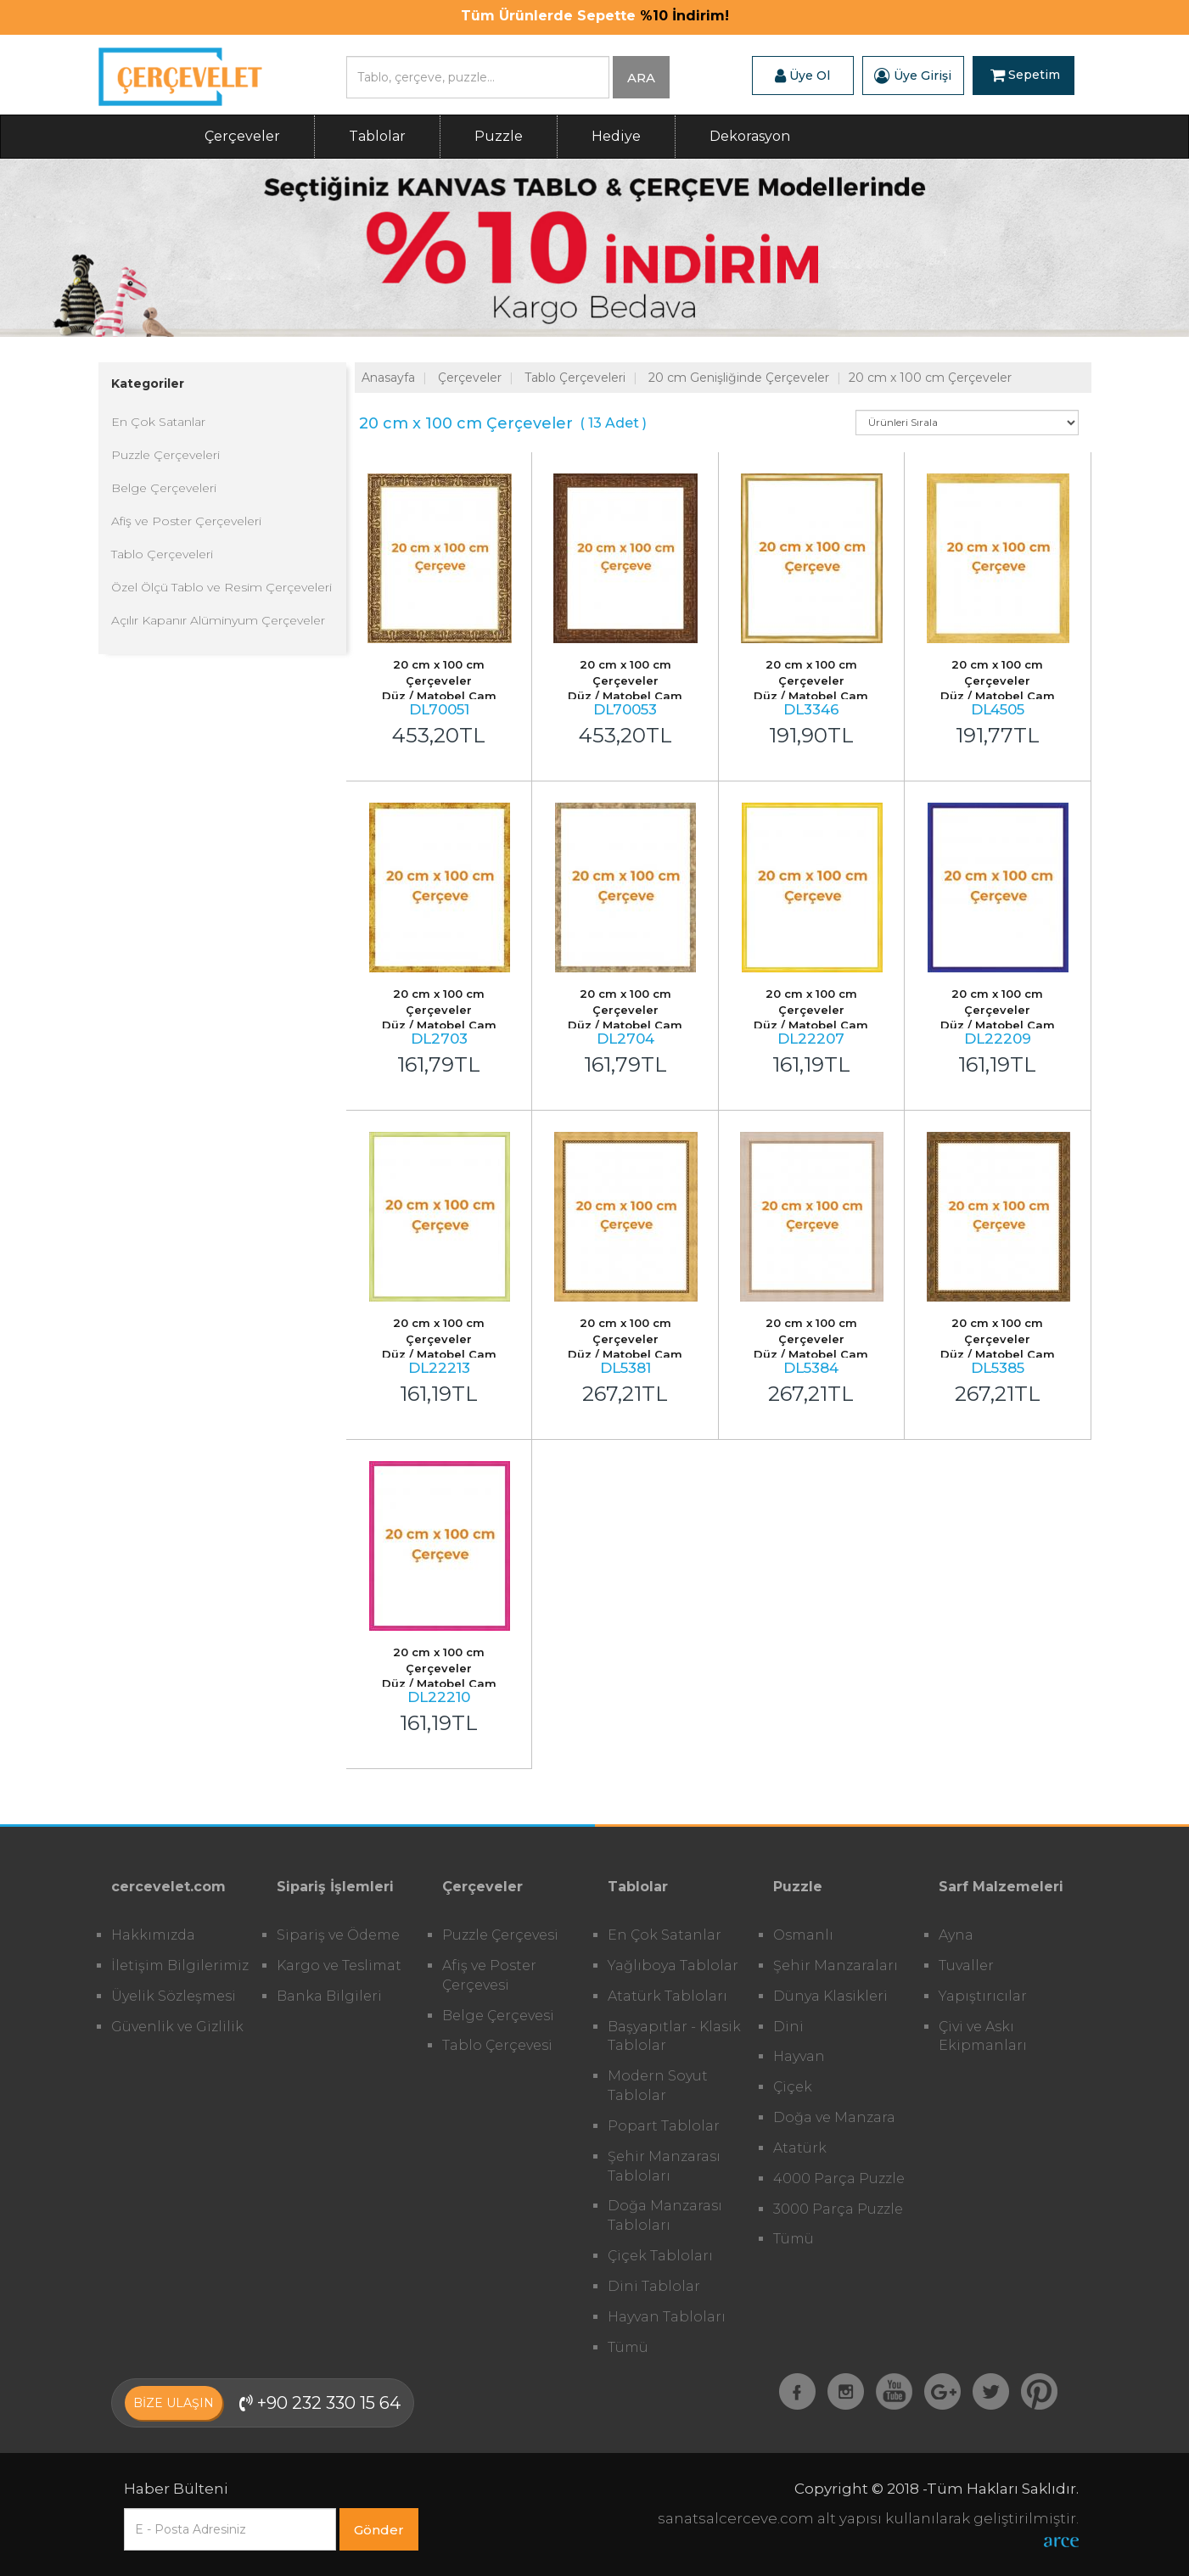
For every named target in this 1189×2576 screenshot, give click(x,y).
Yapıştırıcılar (983, 1996)
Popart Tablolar (664, 2126)
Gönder (379, 2530)
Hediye (616, 136)
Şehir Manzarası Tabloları (664, 2166)
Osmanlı (803, 1935)
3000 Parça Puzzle (838, 2209)
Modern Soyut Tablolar (658, 2085)
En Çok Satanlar (158, 421)
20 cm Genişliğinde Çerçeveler (738, 377)
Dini (788, 2027)
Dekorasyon (749, 136)
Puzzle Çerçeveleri (165, 454)
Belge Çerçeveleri (163, 488)
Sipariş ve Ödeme (338, 1935)
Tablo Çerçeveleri (162, 554)
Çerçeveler (242, 136)
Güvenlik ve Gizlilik (177, 2027)
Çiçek (792, 2087)
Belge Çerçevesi (498, 2016)
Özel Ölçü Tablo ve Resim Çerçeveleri (221, 587)
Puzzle (498, 136)
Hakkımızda (153, 1935)
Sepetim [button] (1025, 75)
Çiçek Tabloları (660, 2256)
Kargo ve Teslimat (339, 1965)
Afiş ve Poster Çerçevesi (489, 1975)
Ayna (956, 1935)
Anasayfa (388, 377)
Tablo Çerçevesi (497, 2045)
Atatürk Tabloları (667, 1996)
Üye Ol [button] (802, 75)
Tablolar (377, 136)
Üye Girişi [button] (912, 75)
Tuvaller (966, 1965)
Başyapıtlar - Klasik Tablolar (674, 2036)
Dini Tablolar (654, 2286)
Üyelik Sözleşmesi (173, 1996)
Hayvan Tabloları (667, 2317)
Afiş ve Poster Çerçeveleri (186, 521)
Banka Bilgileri (329, 1996)
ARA (641, 78)
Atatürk (800, 2148)
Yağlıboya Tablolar (673, 1965)
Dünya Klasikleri (830, 1996)
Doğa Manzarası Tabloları (665, 2215)
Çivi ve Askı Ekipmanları (983, 2036)
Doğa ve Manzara (834, 2117)
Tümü (628, 2347)
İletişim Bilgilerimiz (180, 1965)
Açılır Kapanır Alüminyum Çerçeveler (218, 620)
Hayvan (799, 2056)
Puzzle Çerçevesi (500, 1935)
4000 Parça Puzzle (839, 2178)
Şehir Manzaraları (835, 1965)
